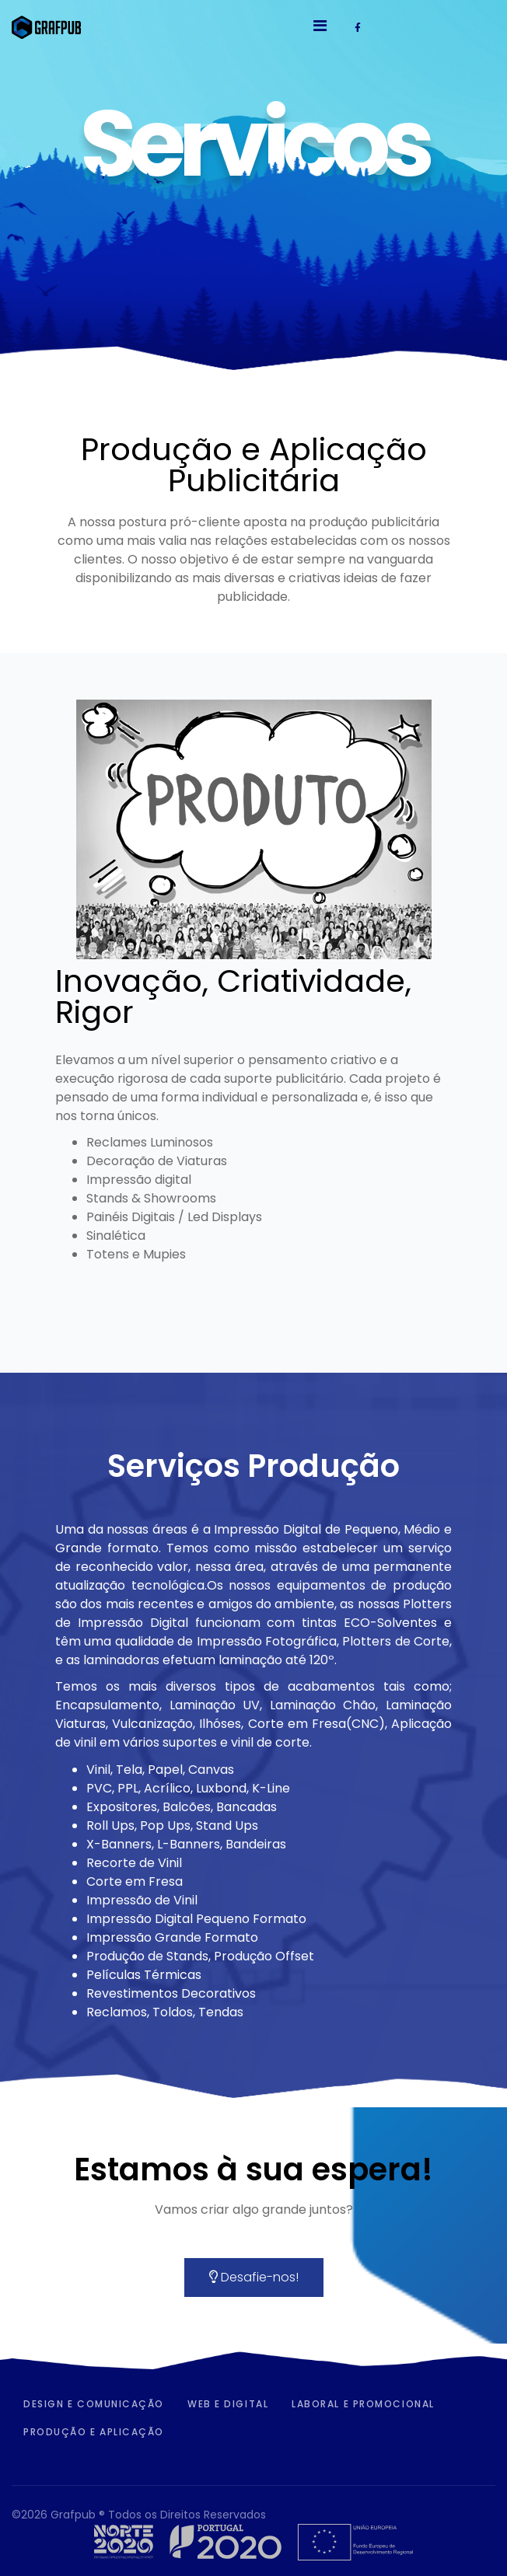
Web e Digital (227, 2403)
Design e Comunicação (93, 2403)
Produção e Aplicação (93, 2431)
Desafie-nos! (254, 2277)
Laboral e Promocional (363, 2403)
